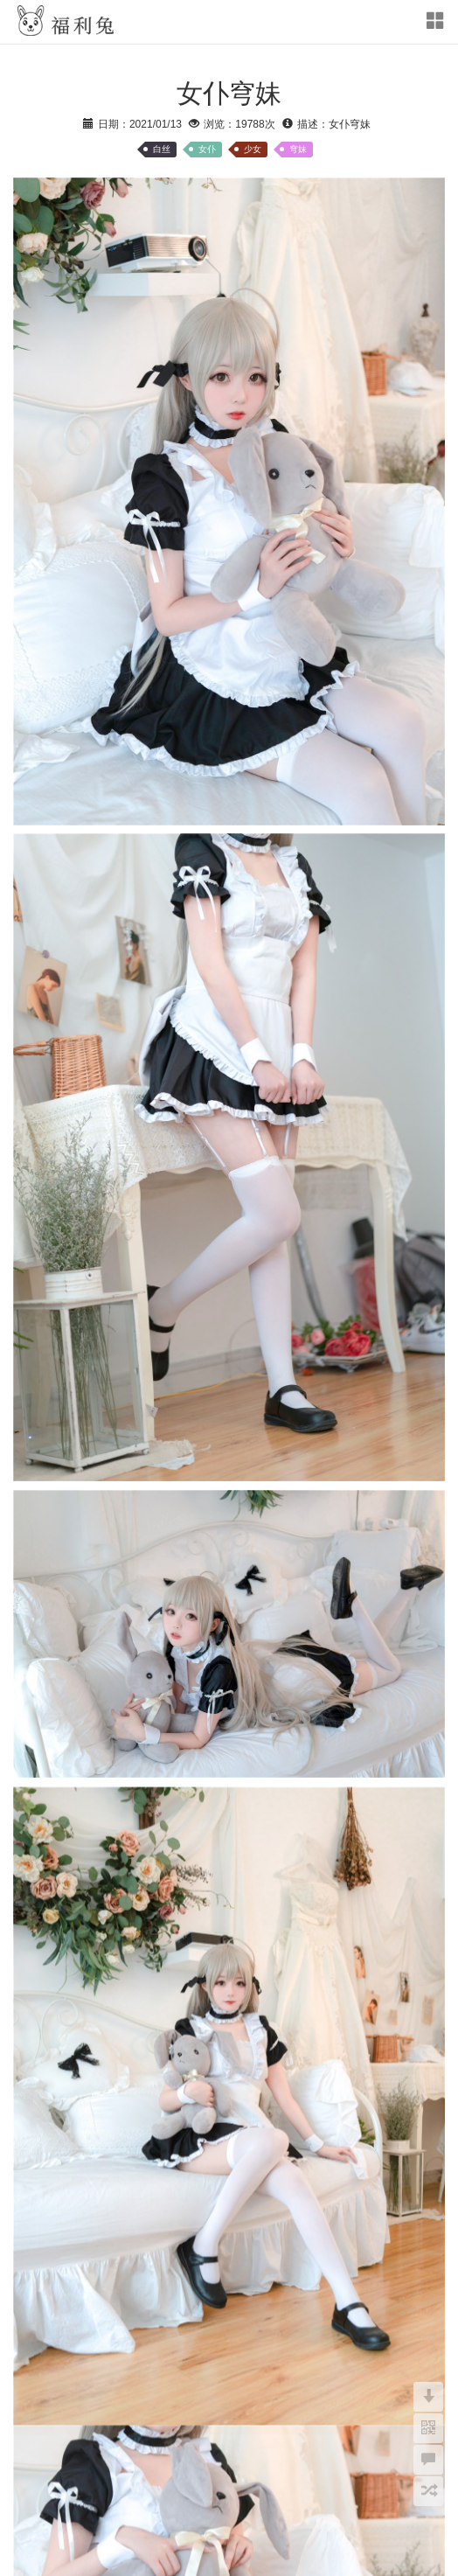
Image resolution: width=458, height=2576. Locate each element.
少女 (252, 149)
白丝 (161, 149)
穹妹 (298, 149)
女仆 (207, 149)
